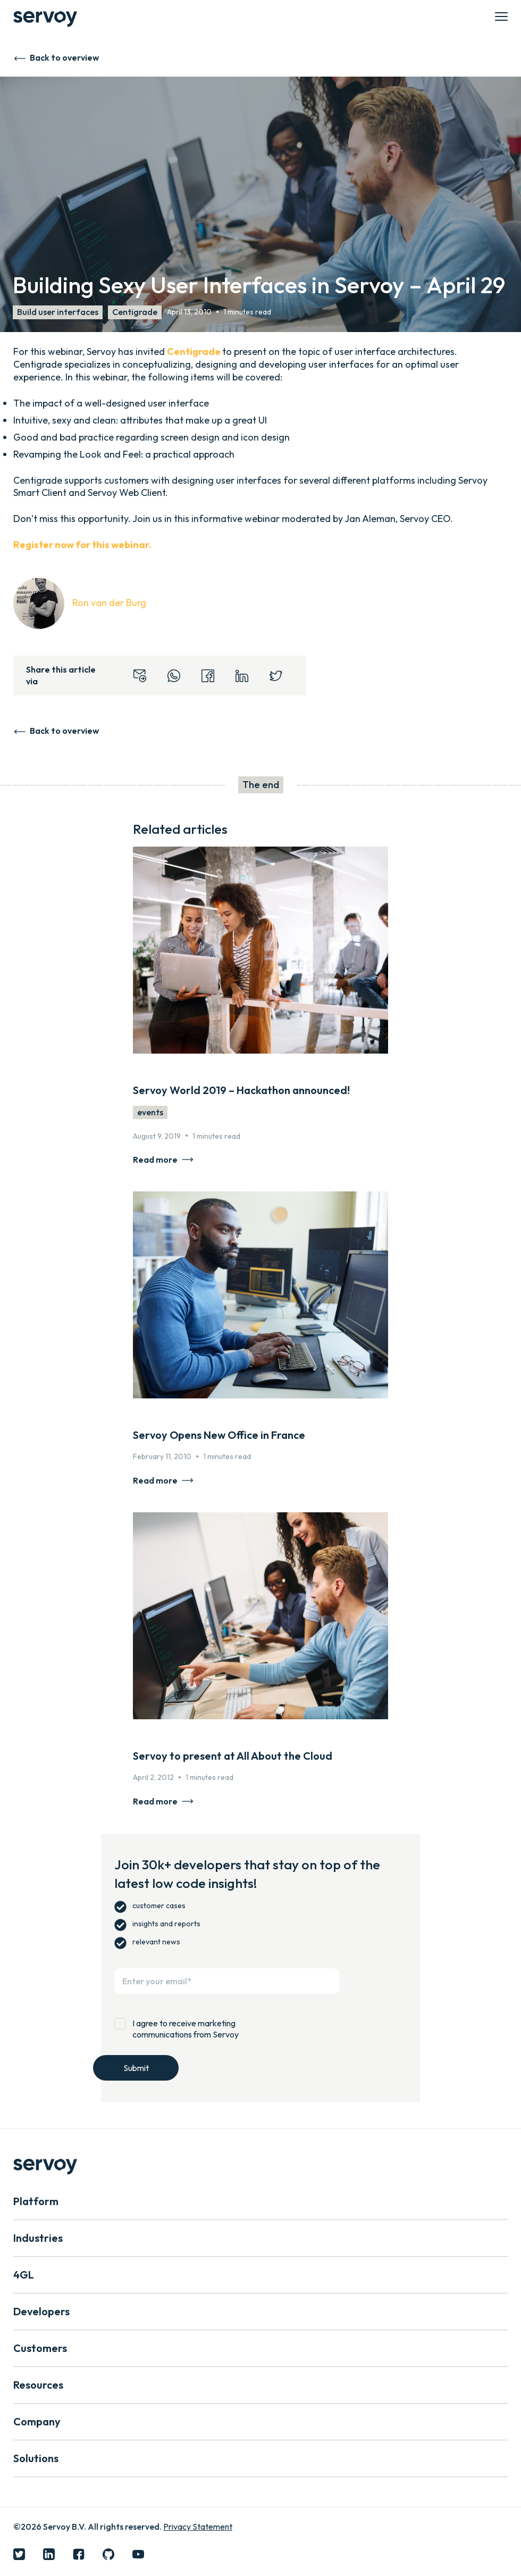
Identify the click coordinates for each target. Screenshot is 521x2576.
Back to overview (64, 57)
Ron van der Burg (109, 603)
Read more (155, 1159)
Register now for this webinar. (82, 545)
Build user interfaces (57, 312)
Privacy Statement (197, 2526)
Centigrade (134, 312)
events (150, 1112)
